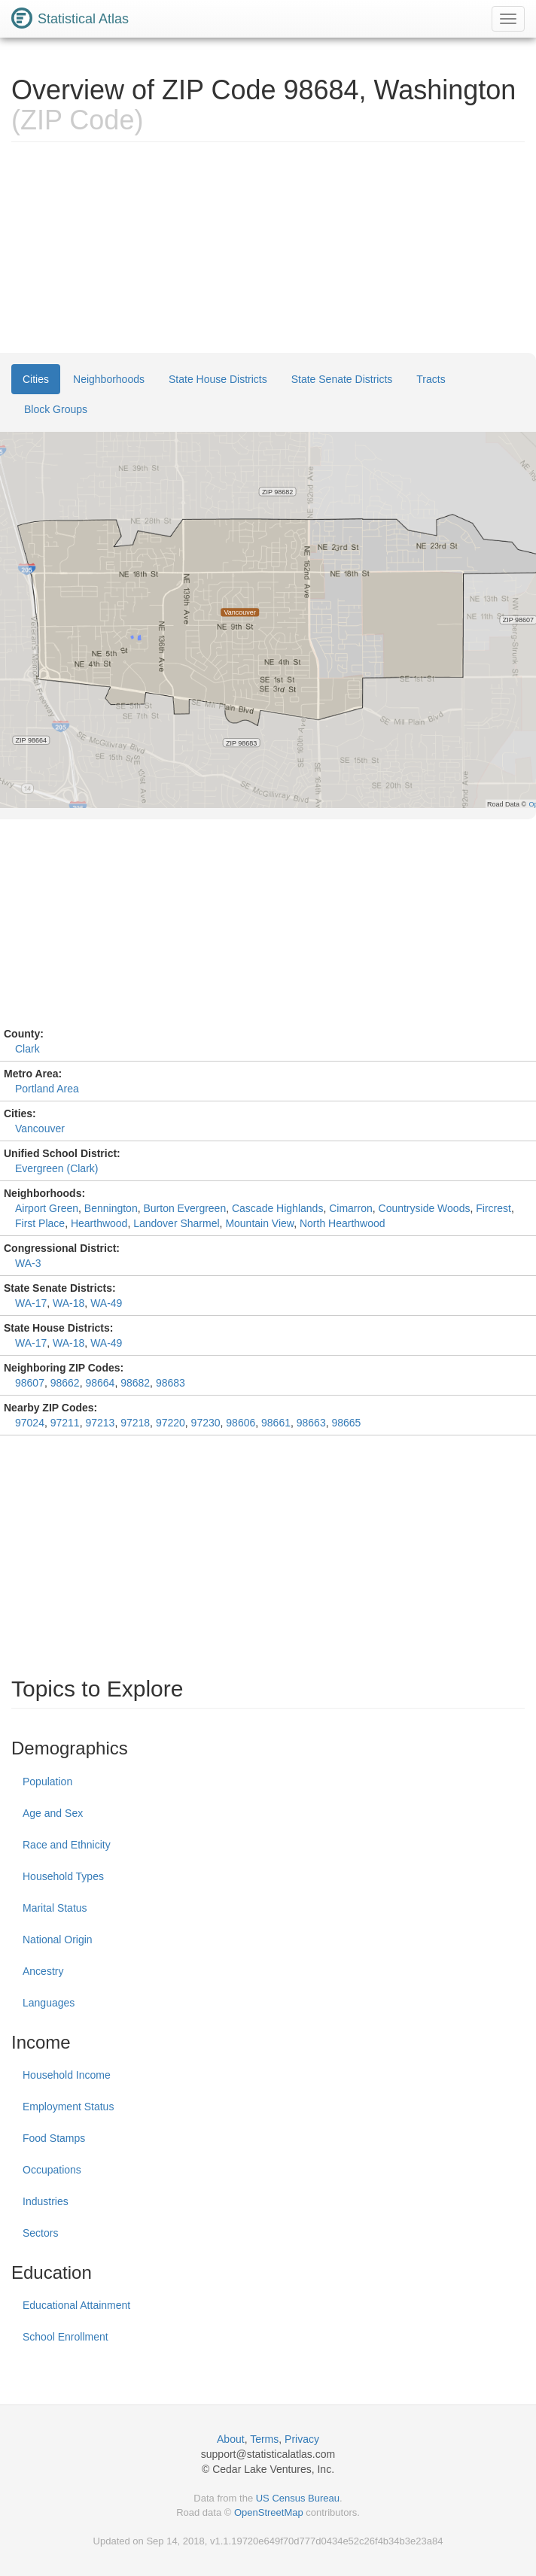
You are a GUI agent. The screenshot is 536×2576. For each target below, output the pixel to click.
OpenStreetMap (268, 2512)
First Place (40, 1223)
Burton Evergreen (184, 1208)
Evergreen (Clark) (56, 1168)
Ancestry (43, 1971)
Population (47, 1782)
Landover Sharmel (176, 1223)
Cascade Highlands (277, 1208)
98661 (276, 1423)
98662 (65, 1383)
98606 (240, 1423)
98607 (29, 1383)
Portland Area (47, 1089)
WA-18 (68, 1303)
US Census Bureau (298, 2498)
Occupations (52, 2170)
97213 (99, 1423)
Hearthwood (99, 1223)
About (231, 2439)
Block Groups (55, 409)
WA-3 (28, 1263)
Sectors (40, 2233)
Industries (46, 2201)
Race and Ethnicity (67, 1845)
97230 (206, 1423)
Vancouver (40, 1128)
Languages (49, 2003)
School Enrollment (65, 2337)
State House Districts (218, 379)
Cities (36, 379)
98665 (346, 1423)
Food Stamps (54, 2138)
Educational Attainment (76, 2305)
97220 (170, 1423)
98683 (170, 1383)
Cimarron (351, 1208)
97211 (65, 1423)
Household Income (67, 2075)
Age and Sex (53, 1813)
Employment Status (68, 2107)
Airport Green (46, 1208)
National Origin (58, 1940)
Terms (264, 2439)
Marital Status (55, 1908)
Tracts (430, 379)
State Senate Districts (342, 379)
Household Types (63, 1876)
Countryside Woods (425, 1208)
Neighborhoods (109, 379)
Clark (27, 1049)
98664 (99, 1383)
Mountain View (259, 1223)
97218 (135, 1423)
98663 (311, 1423)
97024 (29, 1423)
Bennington (111, 1208)
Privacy (302, 2439)
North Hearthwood (342, 1223)
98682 (135, 1383)
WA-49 (106, 1303)
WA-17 (31, 1303)
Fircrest (493, 1208)
